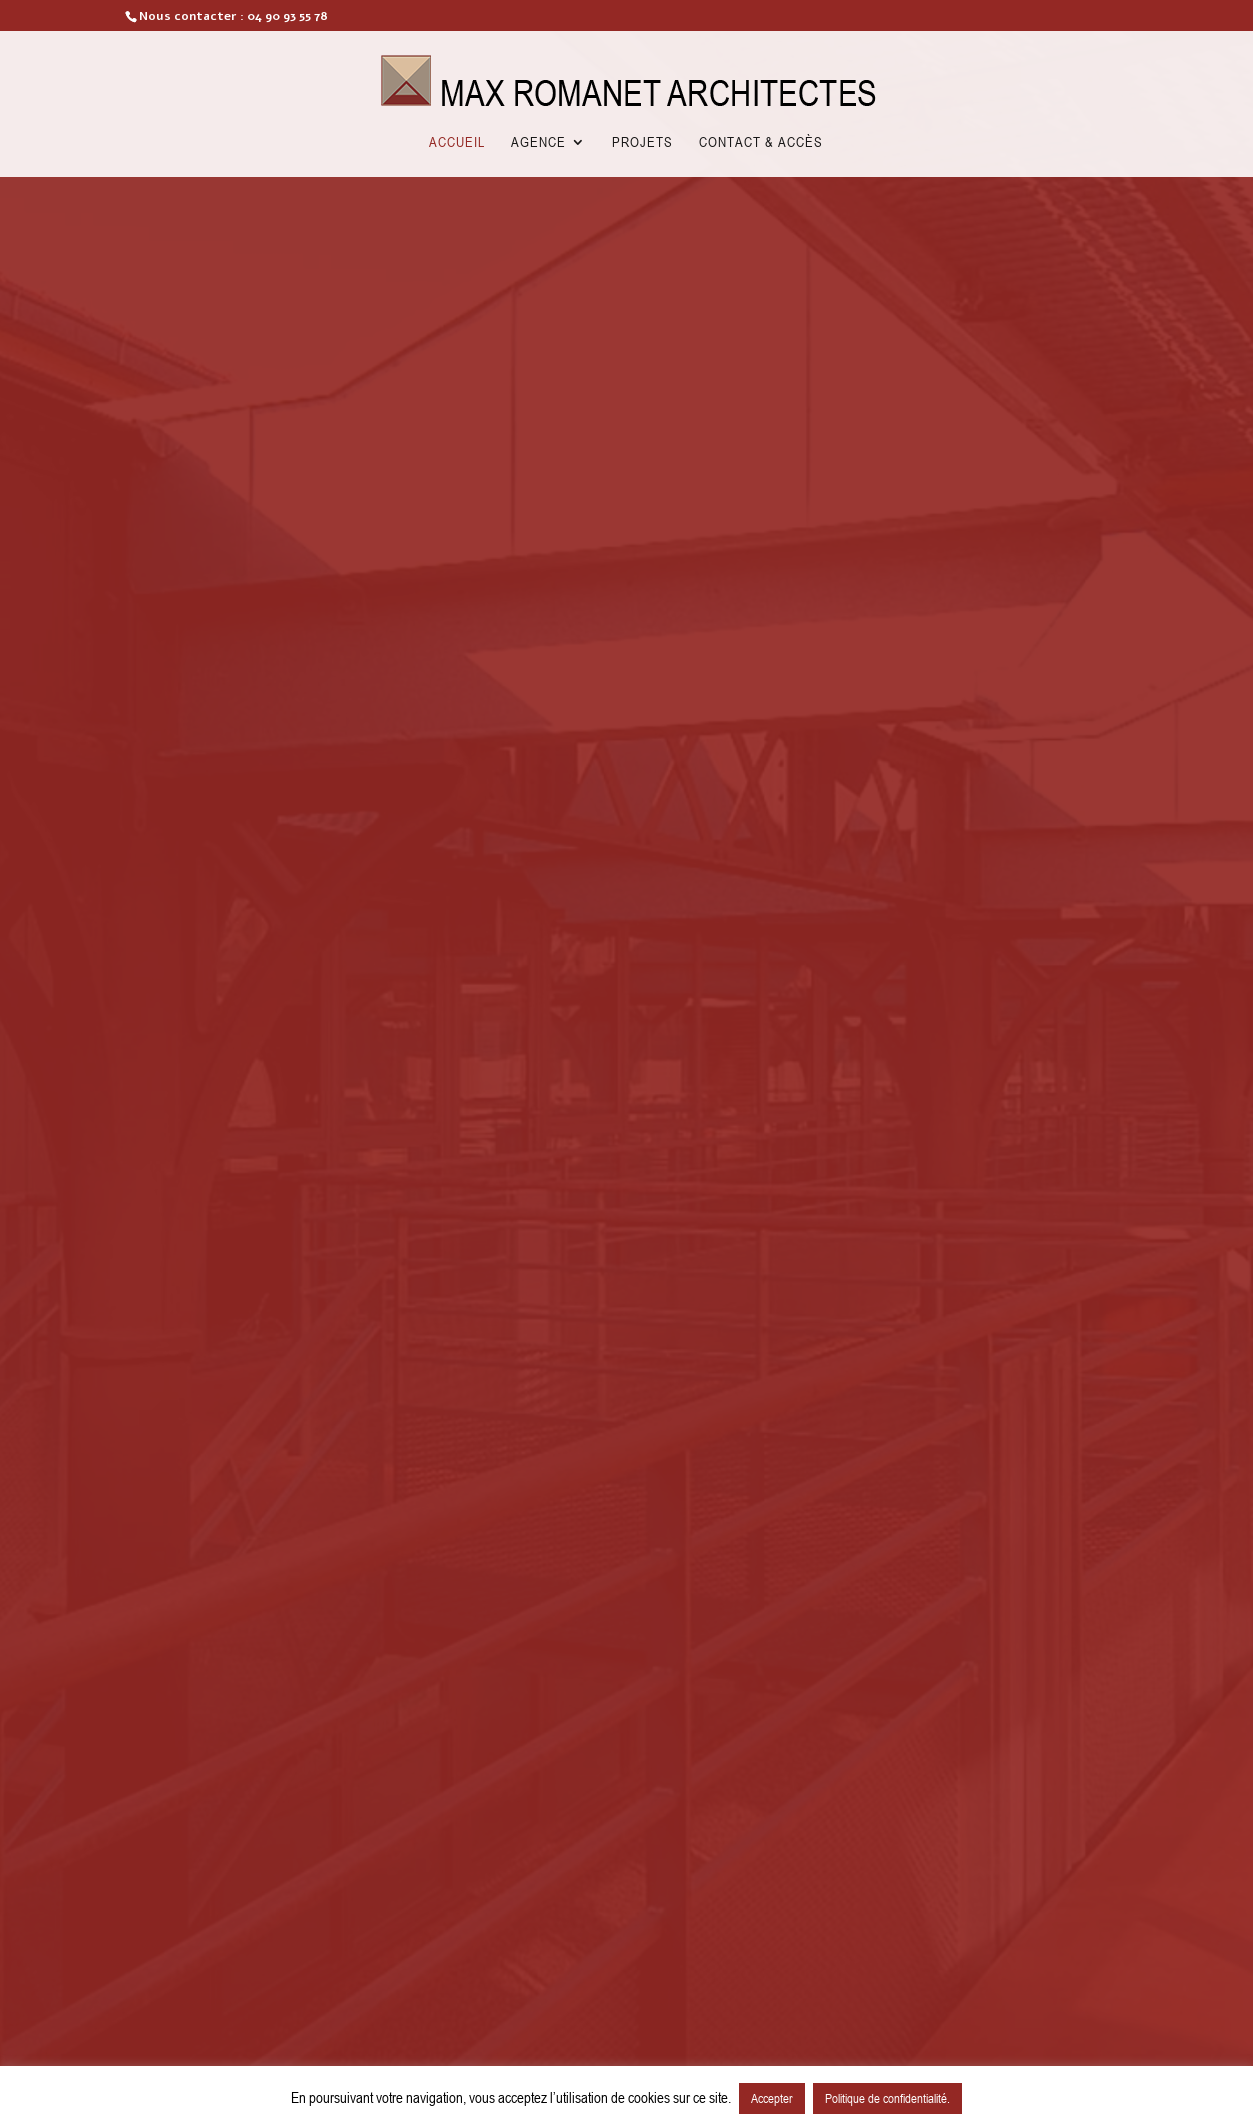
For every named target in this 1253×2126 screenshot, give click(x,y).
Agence (538, 142)
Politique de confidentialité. (887, 2098)
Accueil (457, 142)
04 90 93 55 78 (287, 16)
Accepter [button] (772, 2098)
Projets (642, 142)
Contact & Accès (761, 142)
